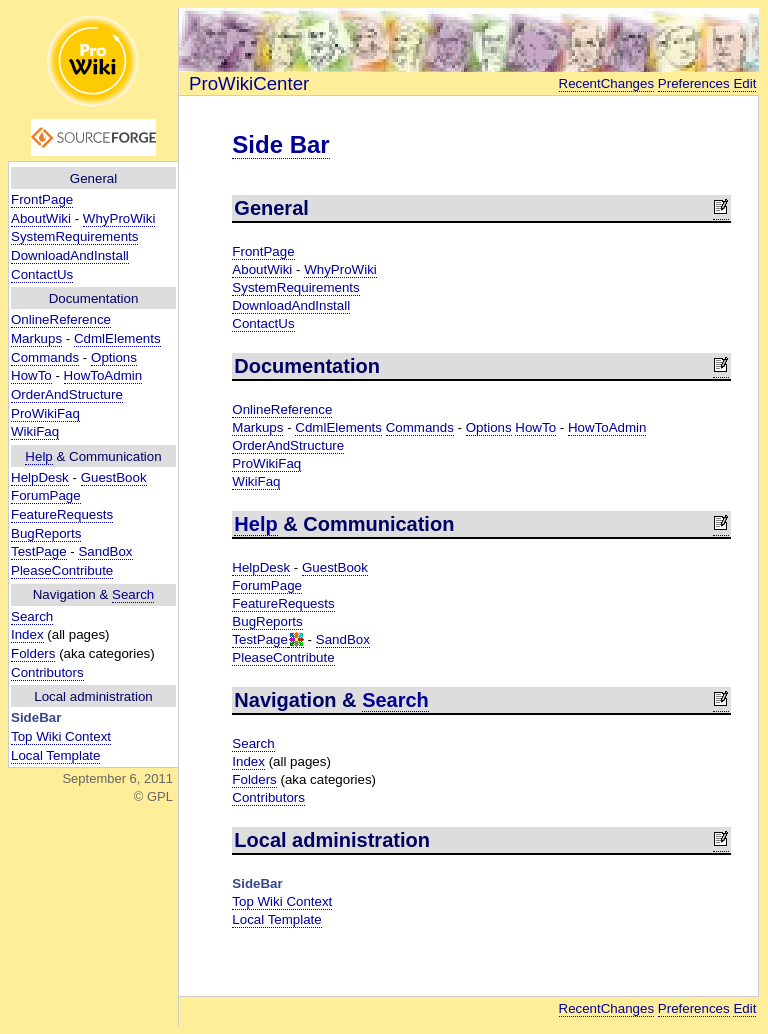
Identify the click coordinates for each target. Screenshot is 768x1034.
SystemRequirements (74, 236)
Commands (45, 357)
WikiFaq (35, 431)
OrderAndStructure (67, 394)
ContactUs (42, 274)
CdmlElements (117, 338)
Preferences (694, 83)
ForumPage (46, 495)
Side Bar (280, 144)
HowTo (31, 375)
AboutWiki (41, 218)
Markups (36, 338)
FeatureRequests (62, 514)
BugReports (46, 533)
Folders (33, 653)
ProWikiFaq (45, 413)
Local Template (55, 755)
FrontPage (42, 199)
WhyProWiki (119, 218)
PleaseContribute (62, 570)
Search (133, 594)
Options (114, 357)
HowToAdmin (103, 375)
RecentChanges (607, 83)
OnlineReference (61, 319)
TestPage (39, 551)
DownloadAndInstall (70, 255)
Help (38, 456)
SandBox (105, 551)
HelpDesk (40, 477)
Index (27, 634)
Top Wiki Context (61, 736)
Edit (744, 83)
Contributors (47, 672)
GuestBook (114, 477)
